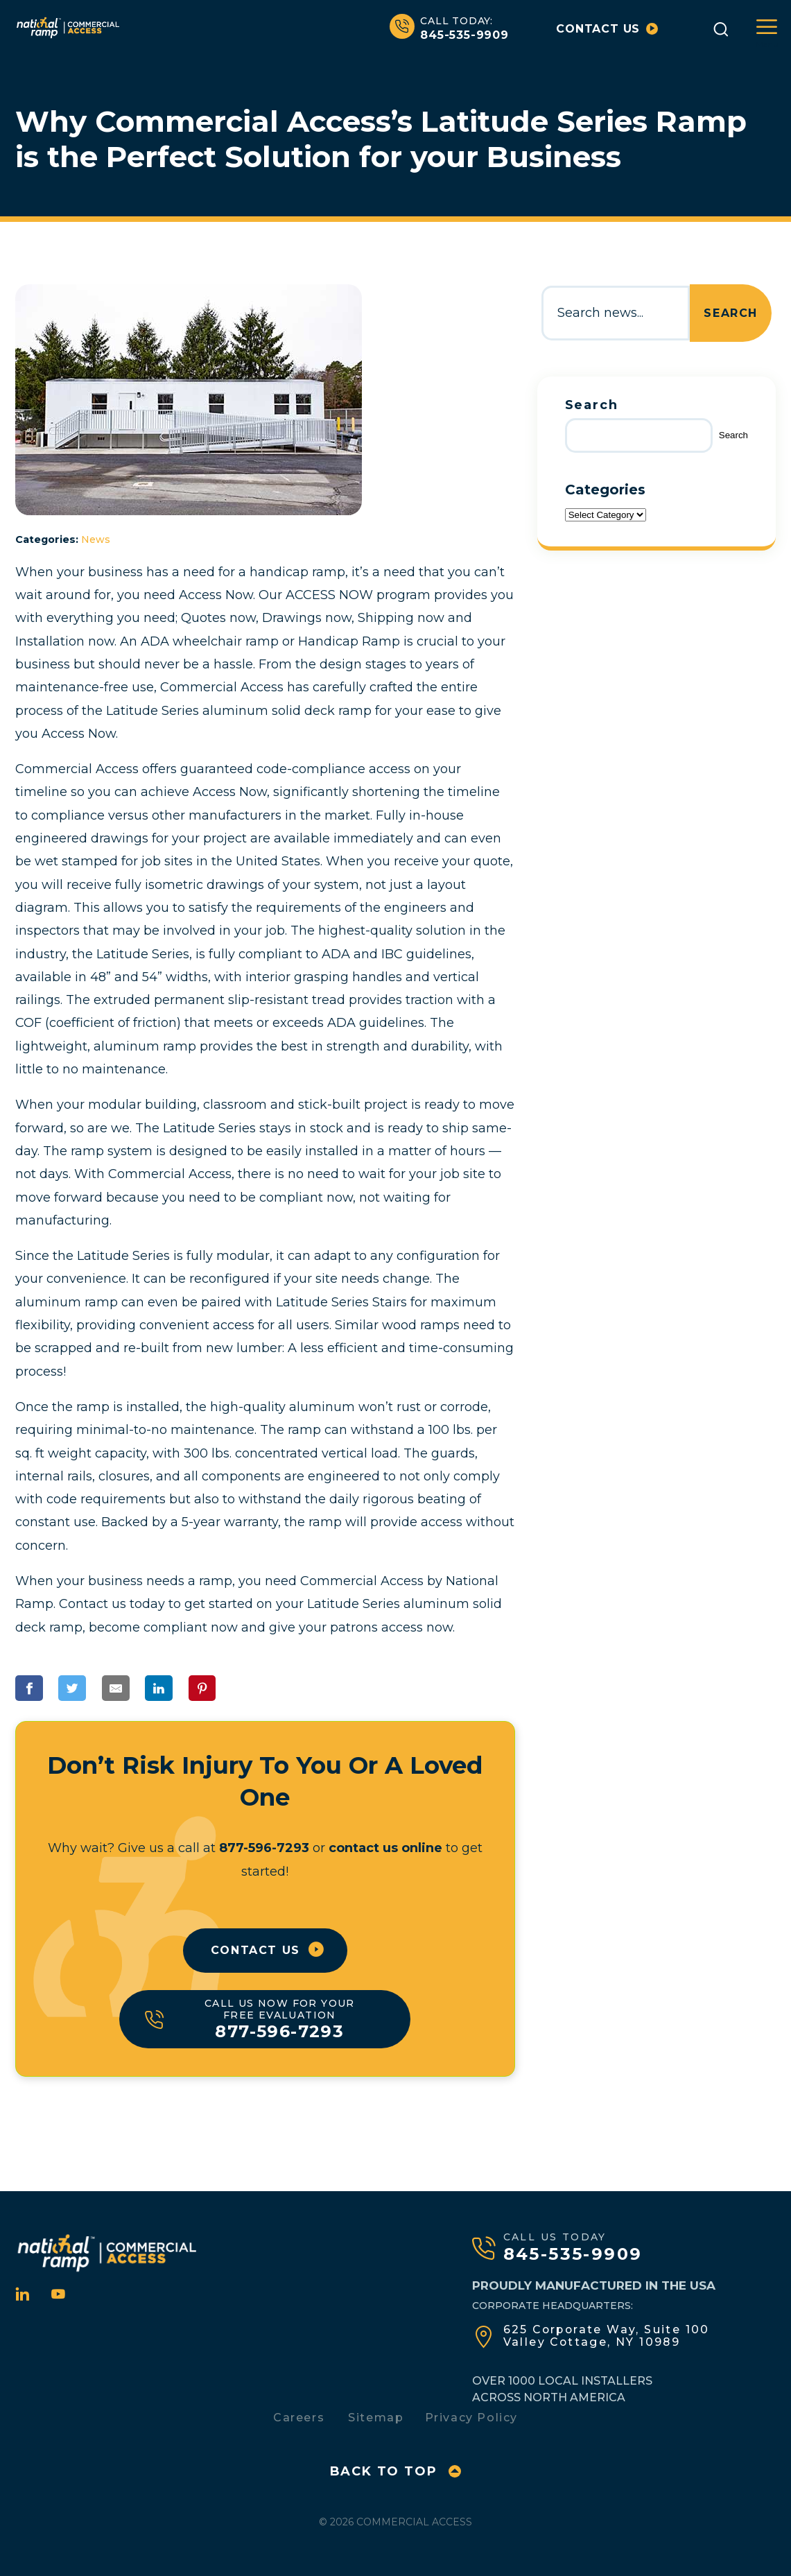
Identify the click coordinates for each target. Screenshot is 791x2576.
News (95, 539)
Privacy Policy (471, 2413)
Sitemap (375, 2413)
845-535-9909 (449, 28)
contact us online (385, 1848)
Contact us (607, 28)
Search (731, 313)
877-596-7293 (264, 1848)
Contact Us (255, 1950)
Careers (298, 2413)
